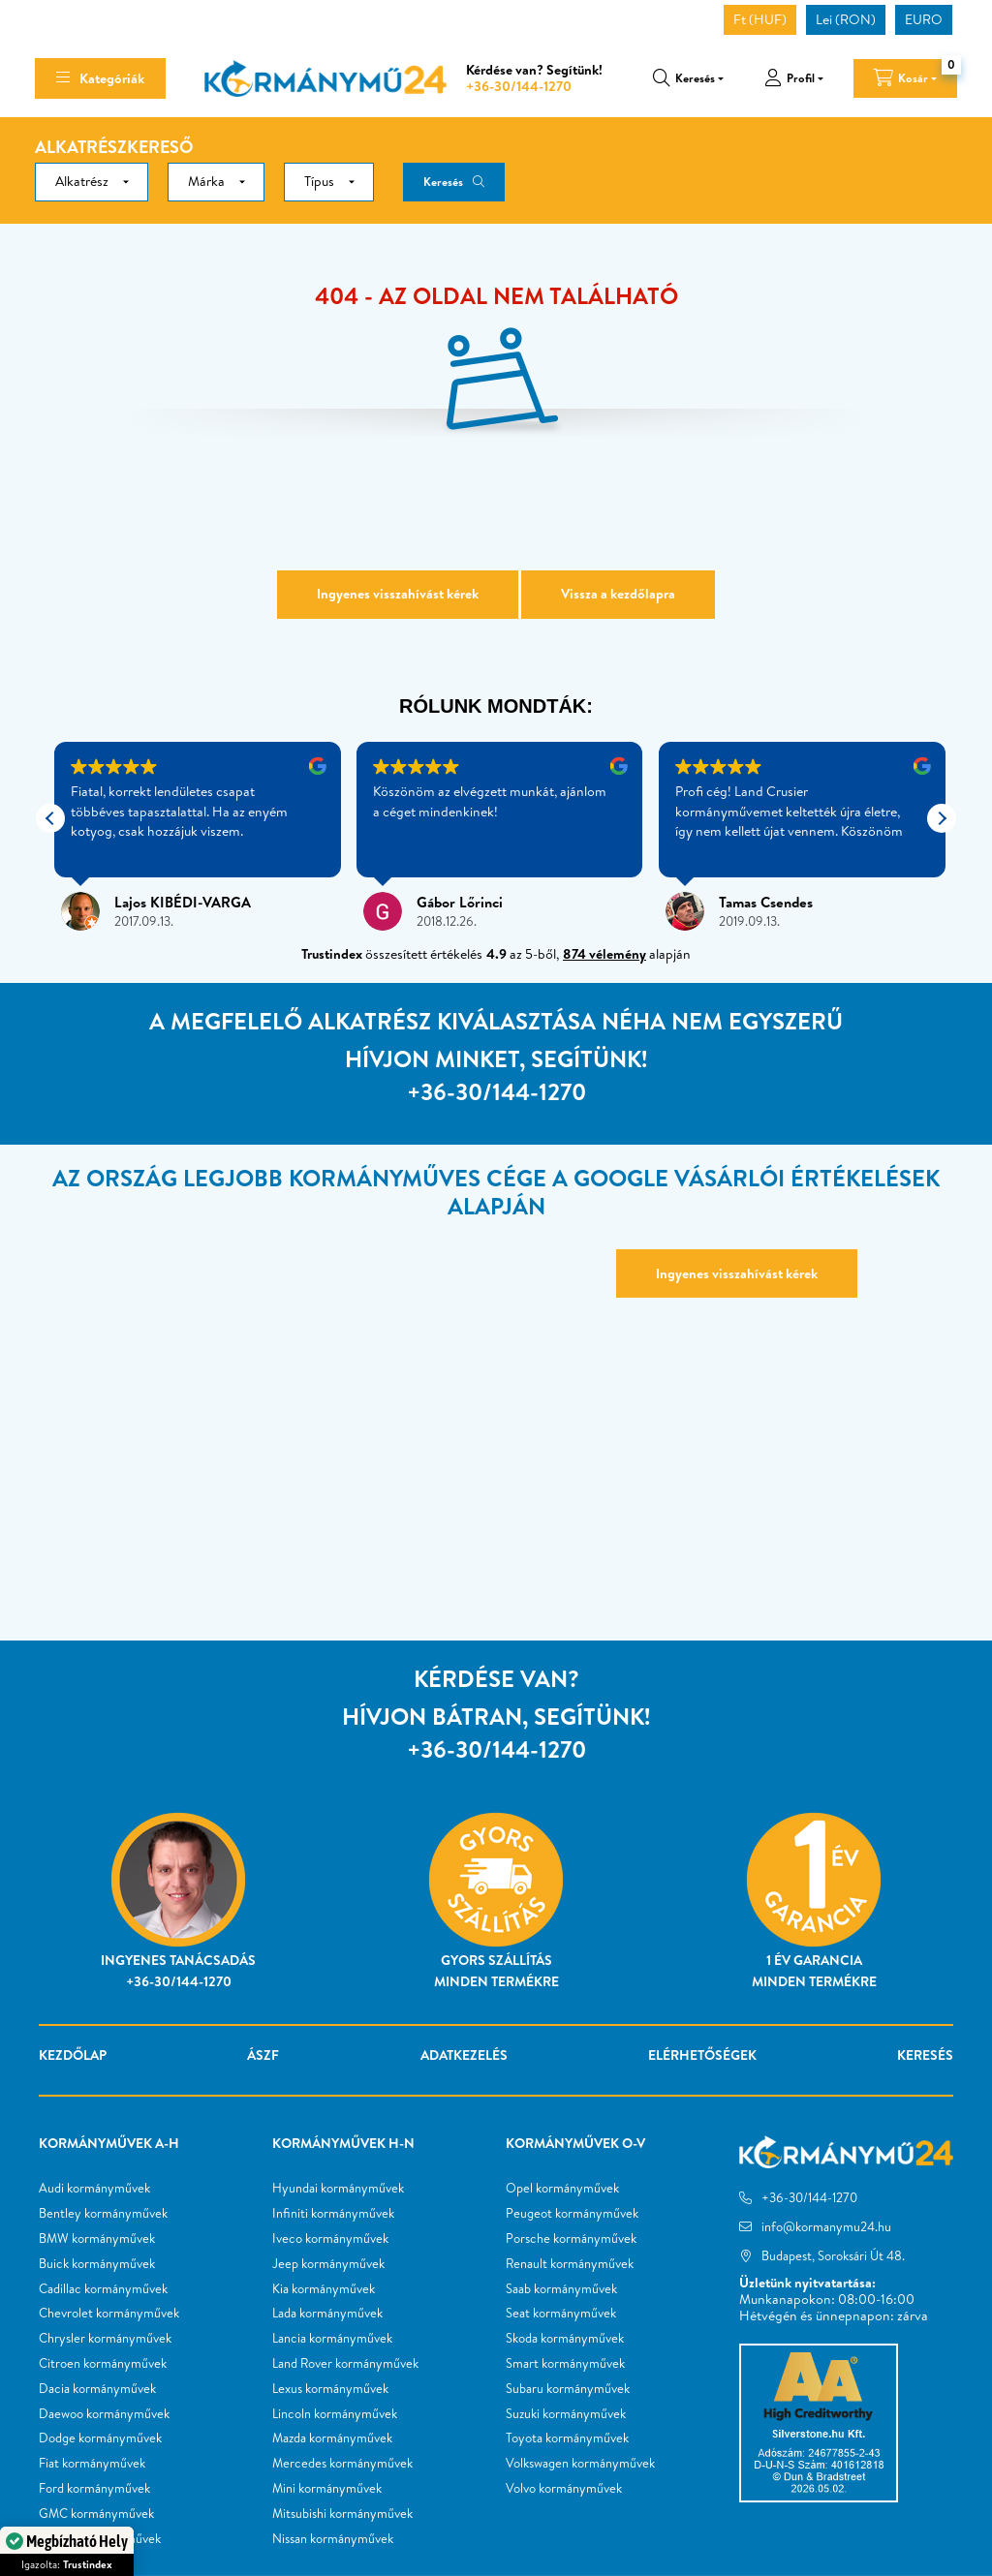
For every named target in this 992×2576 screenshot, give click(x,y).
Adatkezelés (464, 2055)
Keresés (443, 181)
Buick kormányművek (97, 2264)
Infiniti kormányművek (333, 2214)
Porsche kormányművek (571, 2239)
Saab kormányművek (561, 2289)
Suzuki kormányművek (566, 2414)
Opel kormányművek (562, 2188)
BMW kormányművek (97, 2239)
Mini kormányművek (327, 2489)
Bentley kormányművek (103, 2214)
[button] (941, 818)
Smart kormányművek (565, 2364)
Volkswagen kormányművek (580, 2463)
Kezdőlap (73, 2055)
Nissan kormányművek (332, 2539)
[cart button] (905, 78)
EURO (924, 19)
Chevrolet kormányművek (109, 2313)
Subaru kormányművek (568, 2389)
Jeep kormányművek (328, 2264)
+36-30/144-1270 (519, 86)
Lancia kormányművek (332, 2338)
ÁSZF (263, 2055)
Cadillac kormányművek (103, 2289)
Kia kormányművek (323, 2289)
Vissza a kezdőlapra (618, 593)
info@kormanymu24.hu (826, 2226)
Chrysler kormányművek (105, 2338)
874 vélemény (604, 954)
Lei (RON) (846, 19)
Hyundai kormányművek (338, 2188)
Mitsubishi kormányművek (342, 2514)
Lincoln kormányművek (334, 2414)
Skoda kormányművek (565, 2338)
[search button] (688, 78)
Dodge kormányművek (100, 2438)
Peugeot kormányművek (572, 2214)
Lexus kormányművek (330, 2389)
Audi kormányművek (94, 2188)
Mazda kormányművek (332, 2438)
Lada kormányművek (327, 2313)
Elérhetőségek (702, 2055)
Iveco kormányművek (330, 2239)
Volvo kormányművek (564, 2489)
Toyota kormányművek (567, 2438)
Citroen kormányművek (103, 2364)
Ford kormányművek (94, 2489)
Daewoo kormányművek (104, 2414)
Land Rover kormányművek (345, 2364)
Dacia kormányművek (97, 2389)
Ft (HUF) (760, 19)
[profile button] (794, 78)
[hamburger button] (100, 78)
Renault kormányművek (570, 2264)
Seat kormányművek (561, 2313)
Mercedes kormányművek (342, 2463)
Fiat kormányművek (92, 2463)
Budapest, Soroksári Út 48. (833, 2255)
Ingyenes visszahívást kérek (398, 593)
